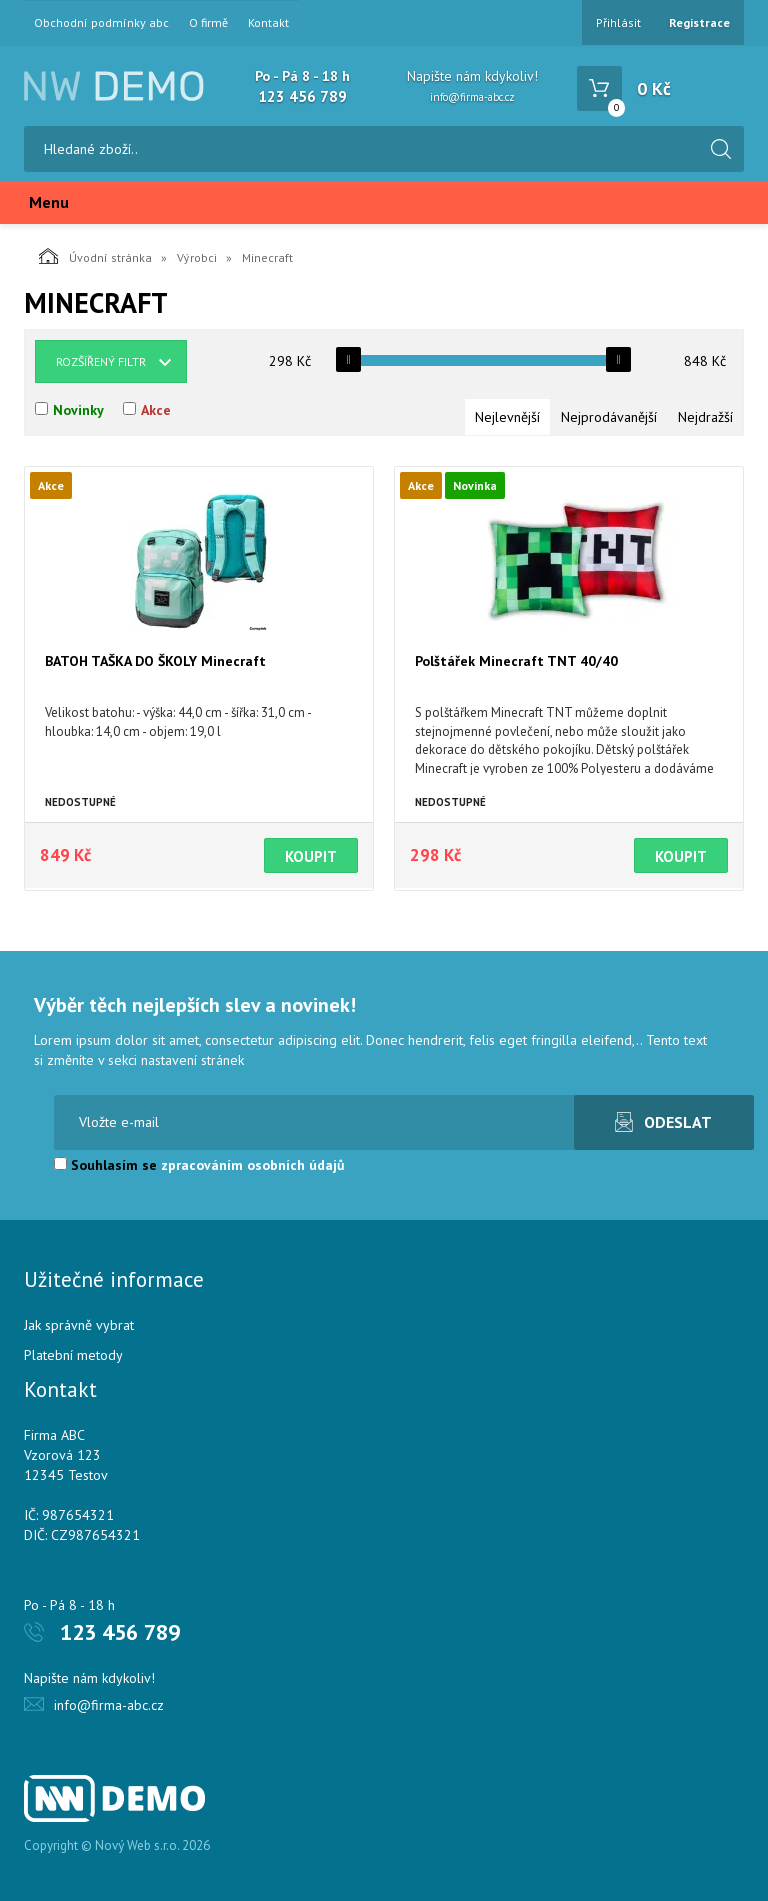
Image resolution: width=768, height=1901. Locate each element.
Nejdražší (705, 417)
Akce (156, 410)
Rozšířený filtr (101, 361)
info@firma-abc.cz (472, 97)
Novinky (78, 410)
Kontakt (268, 23)
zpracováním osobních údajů (253, 1165)
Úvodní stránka (95, 256)
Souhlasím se (199, 1165)
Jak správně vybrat (79, 1325)
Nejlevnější (507, 417)
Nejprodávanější (609, 417)
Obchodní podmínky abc (101, 23)
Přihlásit (618, 22)
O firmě (208, 23)
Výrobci (197, 257)
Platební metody (73, 1355)
